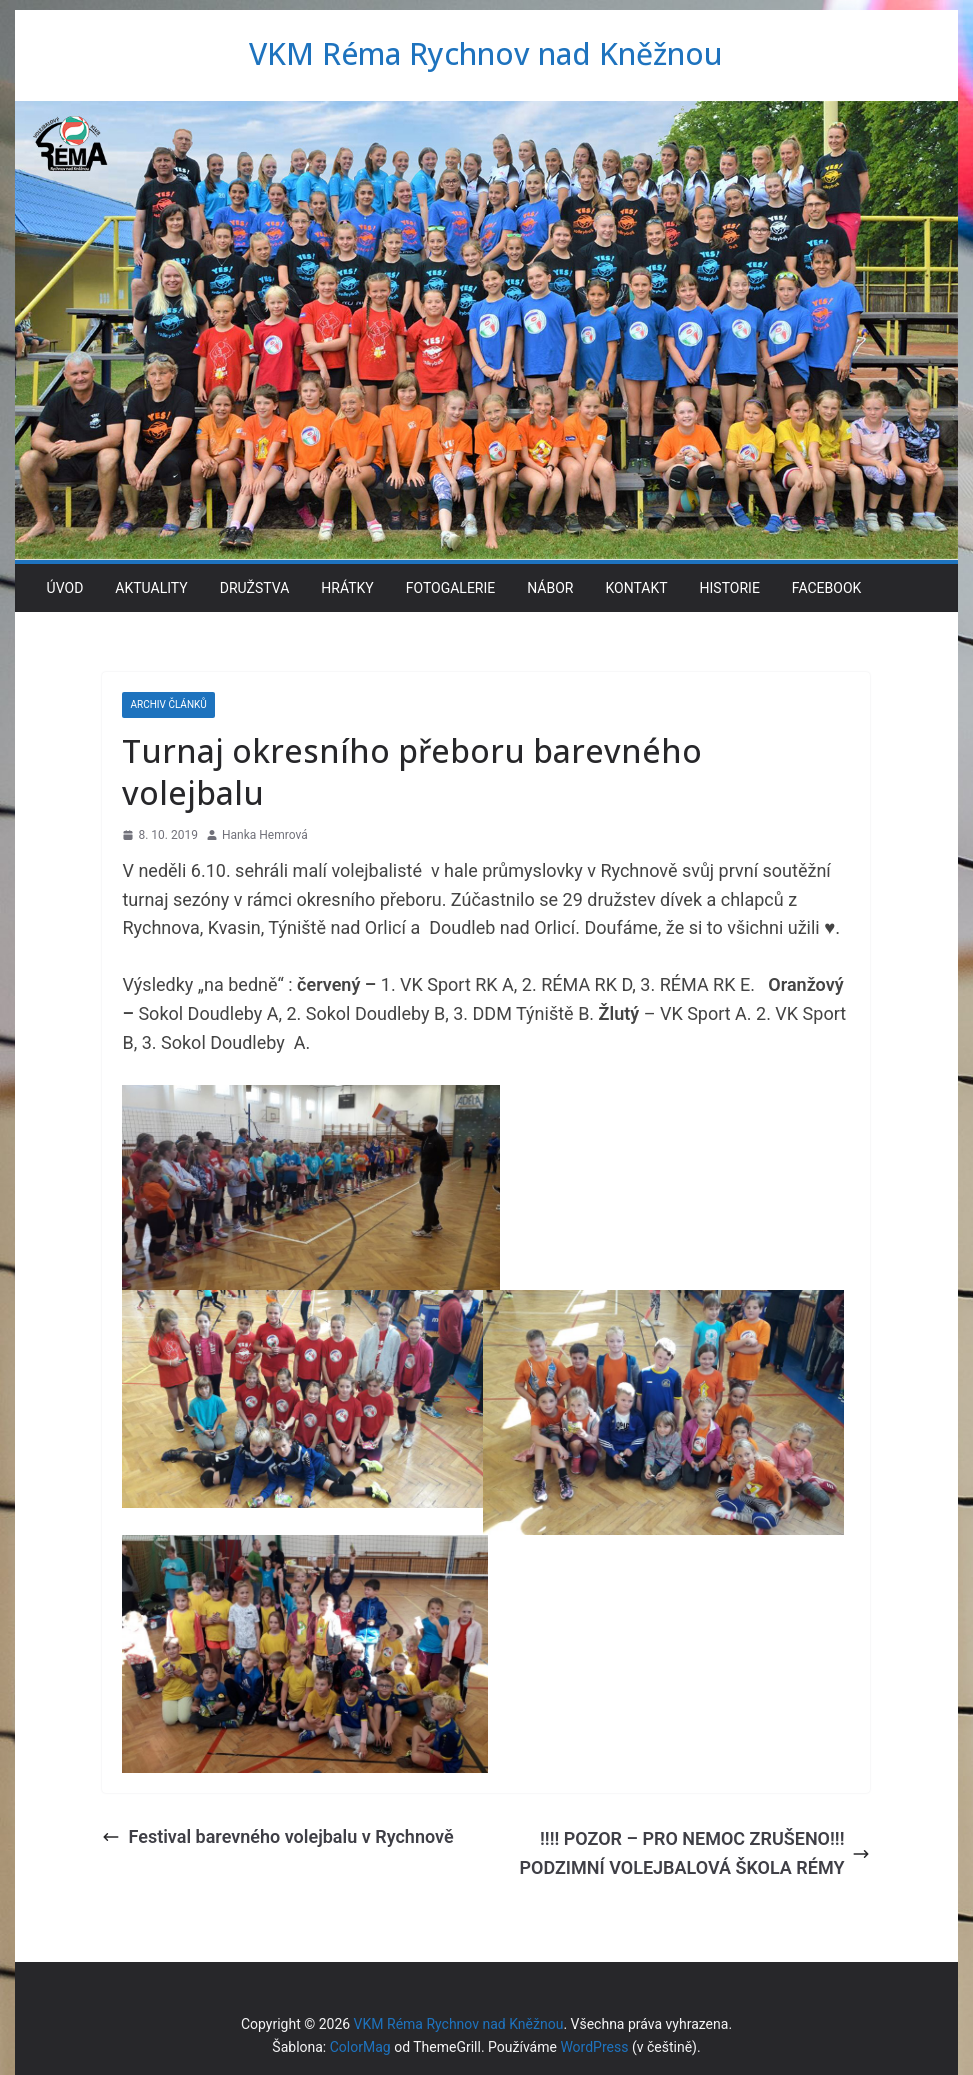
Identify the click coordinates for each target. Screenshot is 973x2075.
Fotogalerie (451, 588)
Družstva (255, 588)
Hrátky (347, 588)
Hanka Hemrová (265, 835)
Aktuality (151, 588)
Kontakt (636, 588)
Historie (730, 588)
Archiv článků (168, 704)
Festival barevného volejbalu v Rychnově (277, 1836)
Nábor (550, 588)
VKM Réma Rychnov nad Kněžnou (486, 53)
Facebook (826, 588)
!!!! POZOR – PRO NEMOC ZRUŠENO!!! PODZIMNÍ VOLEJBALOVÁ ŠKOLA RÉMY (694, 1853)
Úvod (65, 588)
